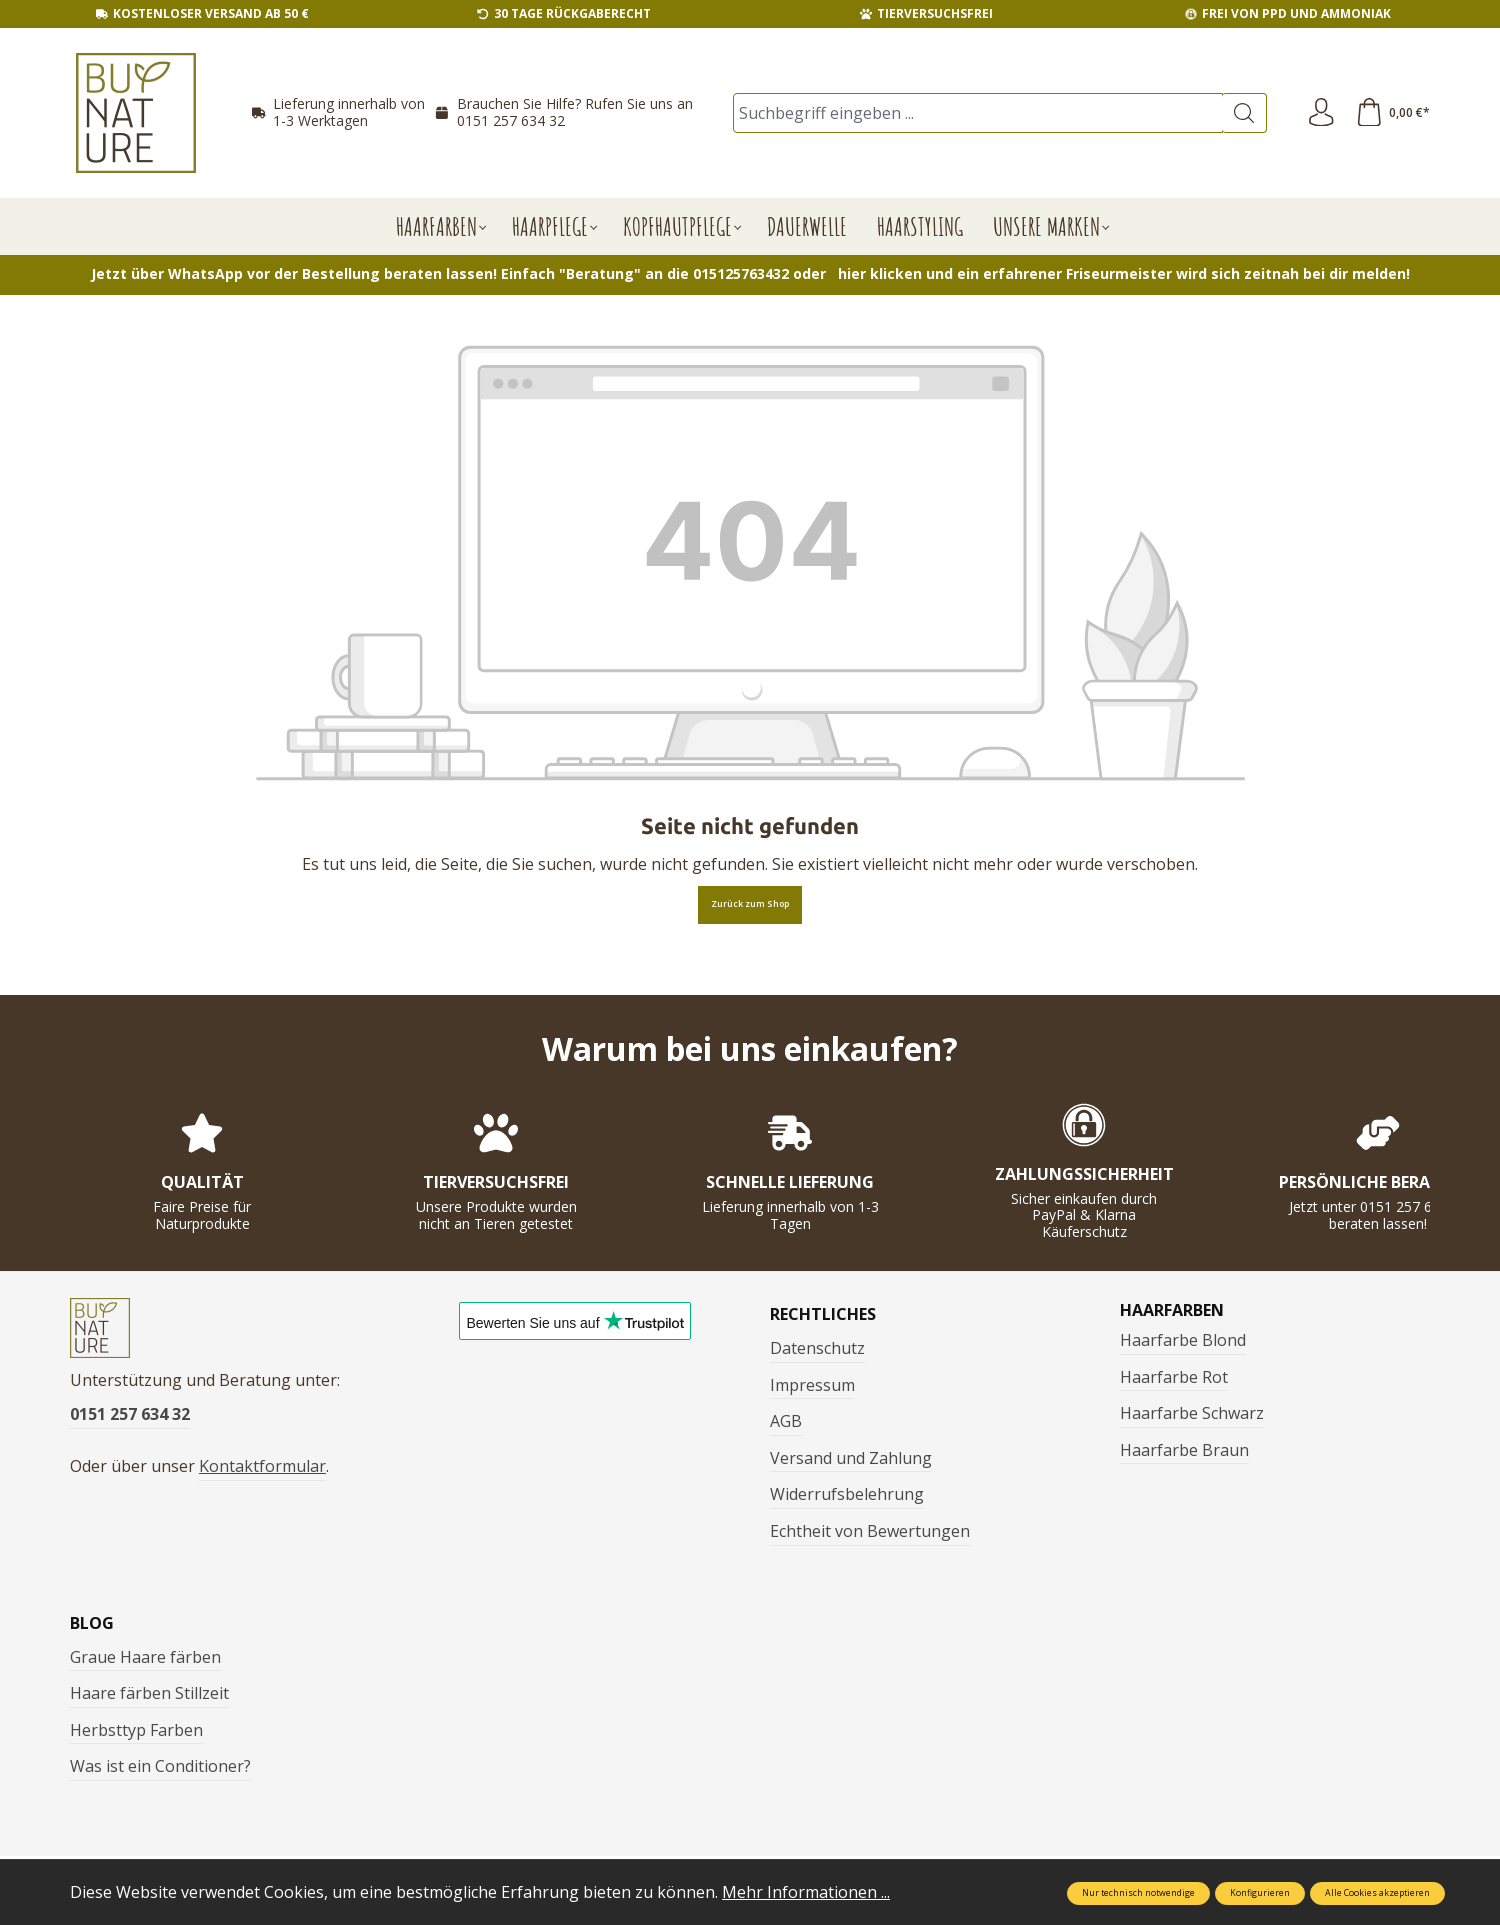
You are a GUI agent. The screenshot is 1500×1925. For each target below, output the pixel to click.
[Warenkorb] (1392, 113)
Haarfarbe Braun (1184, 1450)
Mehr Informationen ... (806, 1892)
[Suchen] (1241, 113)
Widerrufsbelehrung (847, 1494)
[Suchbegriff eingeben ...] (977, 113)
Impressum (812, 1385)
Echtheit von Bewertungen (870, 1531)
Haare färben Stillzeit (149, 1693)
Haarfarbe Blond (1183, 1340)
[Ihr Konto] (1319, 113)
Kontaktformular (262, 1470)
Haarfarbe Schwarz (1192, 1413)
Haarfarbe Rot (1174, 1377)
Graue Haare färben (145, 1657)
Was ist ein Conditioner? (160, 1766)
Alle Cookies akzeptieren (1377, 1893)
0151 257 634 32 (511, 120)
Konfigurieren (1260, 1893)
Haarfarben (1172, 1310)
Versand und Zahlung (851, 1458)
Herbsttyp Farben (136, 1730)
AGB (786, 1421)
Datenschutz (817, 1348)
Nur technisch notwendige (1138, 1893)
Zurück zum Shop (750, 904)
